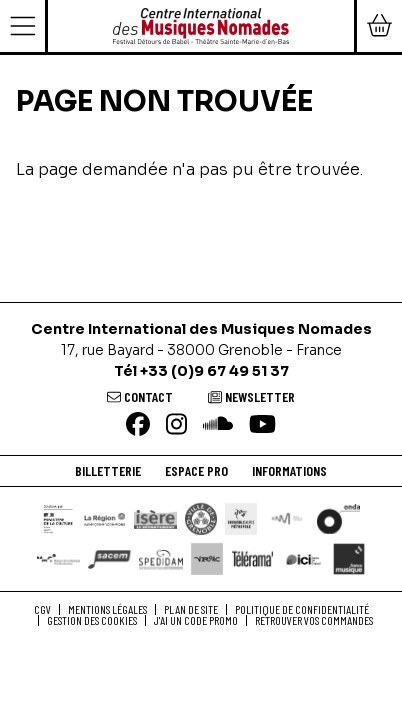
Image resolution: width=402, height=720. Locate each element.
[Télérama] (252, 559)
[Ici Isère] (303, 558)
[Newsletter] (251, 396)
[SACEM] (109, 558)
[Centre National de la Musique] (286, 518)
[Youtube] (262, 425)
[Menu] (24, 26)
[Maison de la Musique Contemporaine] (58, 558)
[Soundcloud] (218, 425)
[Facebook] (138, 425)
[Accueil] (201, 24)
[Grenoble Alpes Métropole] (241, 519)
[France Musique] (349, 559)
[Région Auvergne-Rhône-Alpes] (104, 518)
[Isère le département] (155, 518)
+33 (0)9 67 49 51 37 (214, 371)
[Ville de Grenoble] (201, 519)
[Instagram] (176, 425)
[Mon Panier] (378, 26)
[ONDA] (338, 519)
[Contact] (140, 396)
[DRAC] (58, 519)
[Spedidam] (160, 559)
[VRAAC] (207, 559)
